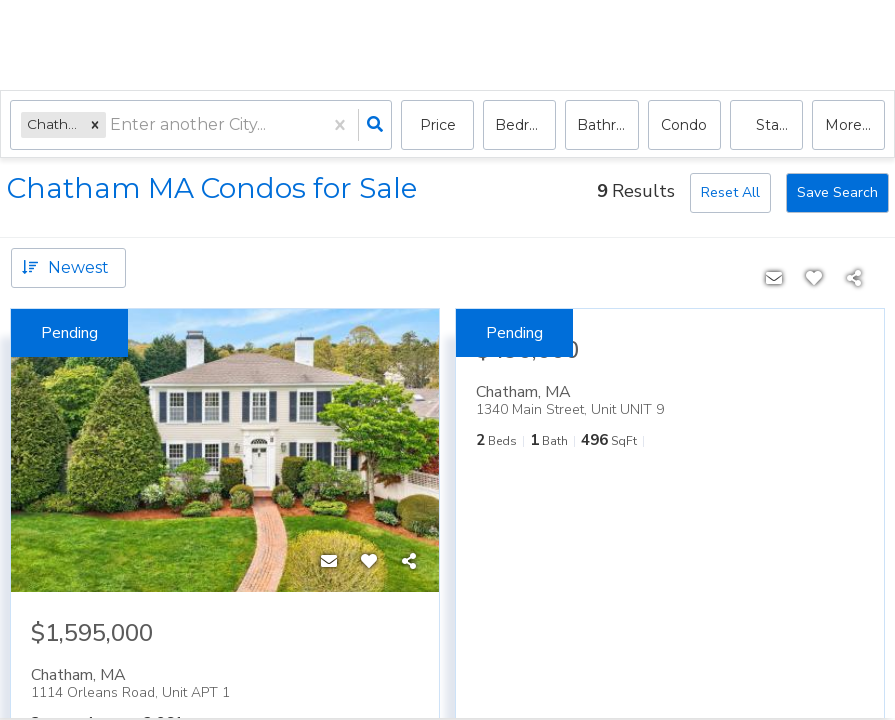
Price (438, 125)
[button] (95, 124)
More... (848, 125)
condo (684, 125)
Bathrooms (607, 125)
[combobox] (112, 125)
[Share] (409, 562)
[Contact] (329, 562)
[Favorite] (369, 562)
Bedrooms (525, 125)
